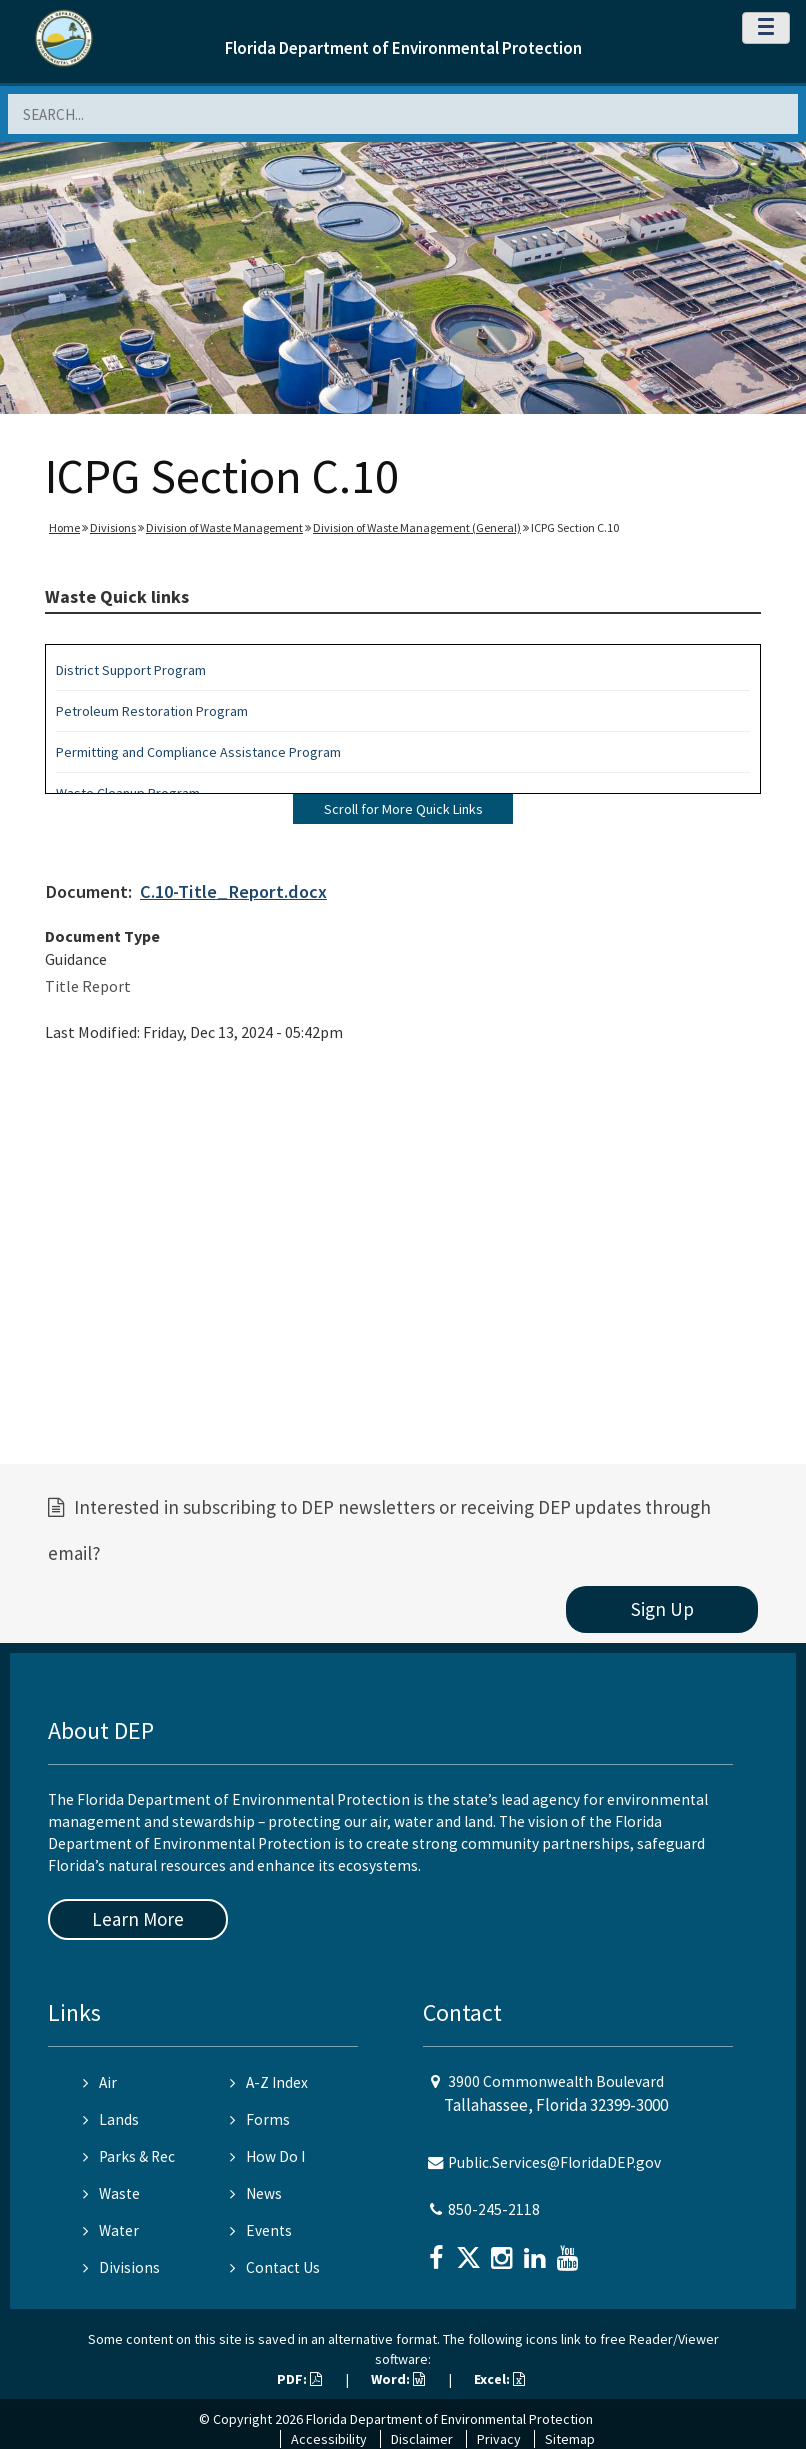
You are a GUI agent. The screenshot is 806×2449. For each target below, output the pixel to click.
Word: (398, 2379)
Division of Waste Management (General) (417, 527)
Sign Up (662, 1609)
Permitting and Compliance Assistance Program (198, 752)
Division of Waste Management (224, 527)
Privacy (499, 2439)
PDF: (299, 2379)
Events (261, 2230)
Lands (111, 2119)
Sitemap (570, 2439)
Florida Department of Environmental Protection (403, 48)
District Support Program (131, 670)
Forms (260, 2119)
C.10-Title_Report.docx (233, 891)
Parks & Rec (129, 2156)
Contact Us (275, 2267)
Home (64, 527)
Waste (111, 2193)
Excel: (499, 2379)
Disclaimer (422, 2439)
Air (100, 2082)
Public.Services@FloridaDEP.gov (554, 2162)
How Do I (267, 2156)
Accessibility (329, 2439)
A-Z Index (269, 2082)
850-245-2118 (494, 2209)
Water (111, 2230)
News (256, 2193)
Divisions (113, 527)
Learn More (138, 1919)
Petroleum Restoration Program (152, 711)
